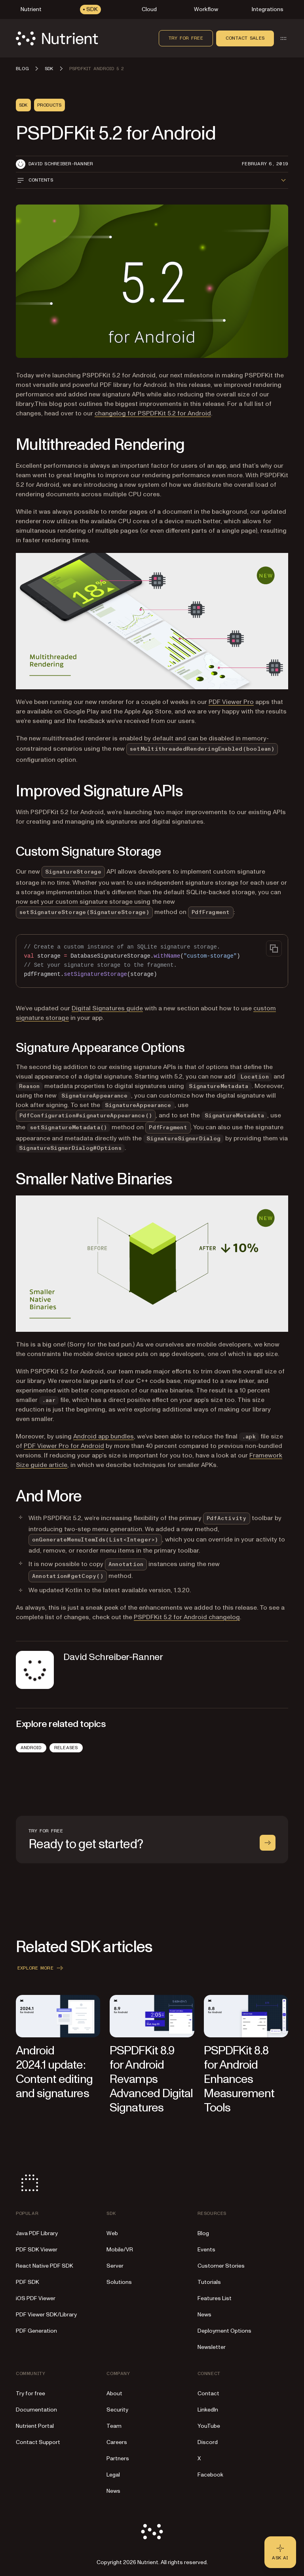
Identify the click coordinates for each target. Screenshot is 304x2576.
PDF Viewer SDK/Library (46, 2314)
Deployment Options (224, 2331)
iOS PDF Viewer (35, 2298)
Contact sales (245, 38)
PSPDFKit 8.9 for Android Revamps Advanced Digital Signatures (151, 2079)
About (114, 2393)
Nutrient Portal (35, 2426)
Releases (66, 1747)
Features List (215, 2298)
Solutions (119, 2282)
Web (112, 2233)
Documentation (36, 2409)
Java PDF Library (37, 2233)
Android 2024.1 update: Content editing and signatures (54, 2072)
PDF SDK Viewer (36, 2249)
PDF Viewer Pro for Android (64, 1446)
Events (206, 2249)
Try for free (186, 38)
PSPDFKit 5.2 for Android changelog (187, 1617)
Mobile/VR (119, 2249)
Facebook (210, 2474)
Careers (116, 2442)
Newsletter (212, 2347)
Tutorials (209, 2282)
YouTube (209, 2426)
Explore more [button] (41, 1968)
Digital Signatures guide (107, 1008)
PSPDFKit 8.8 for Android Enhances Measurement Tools (239, 2079)
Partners (117, 2458)
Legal (113, 2474)
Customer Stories (221, 2266)
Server (115, 2266)
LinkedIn (208, 2409)
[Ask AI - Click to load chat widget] (280, 2552)
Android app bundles (103, 1436)
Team (114, 2426)
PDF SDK (27, 2282)
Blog (203, 2233)
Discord (208, 2442)
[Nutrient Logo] (57, 38)
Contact (208, 2393)
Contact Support (38, 2442)
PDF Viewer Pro (231, 702)
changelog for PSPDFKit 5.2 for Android (153, 413)
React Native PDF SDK (44, 2266)
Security (117, 2409)
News (204, 2314)
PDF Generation (36, 2331)
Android (31, 1747)
